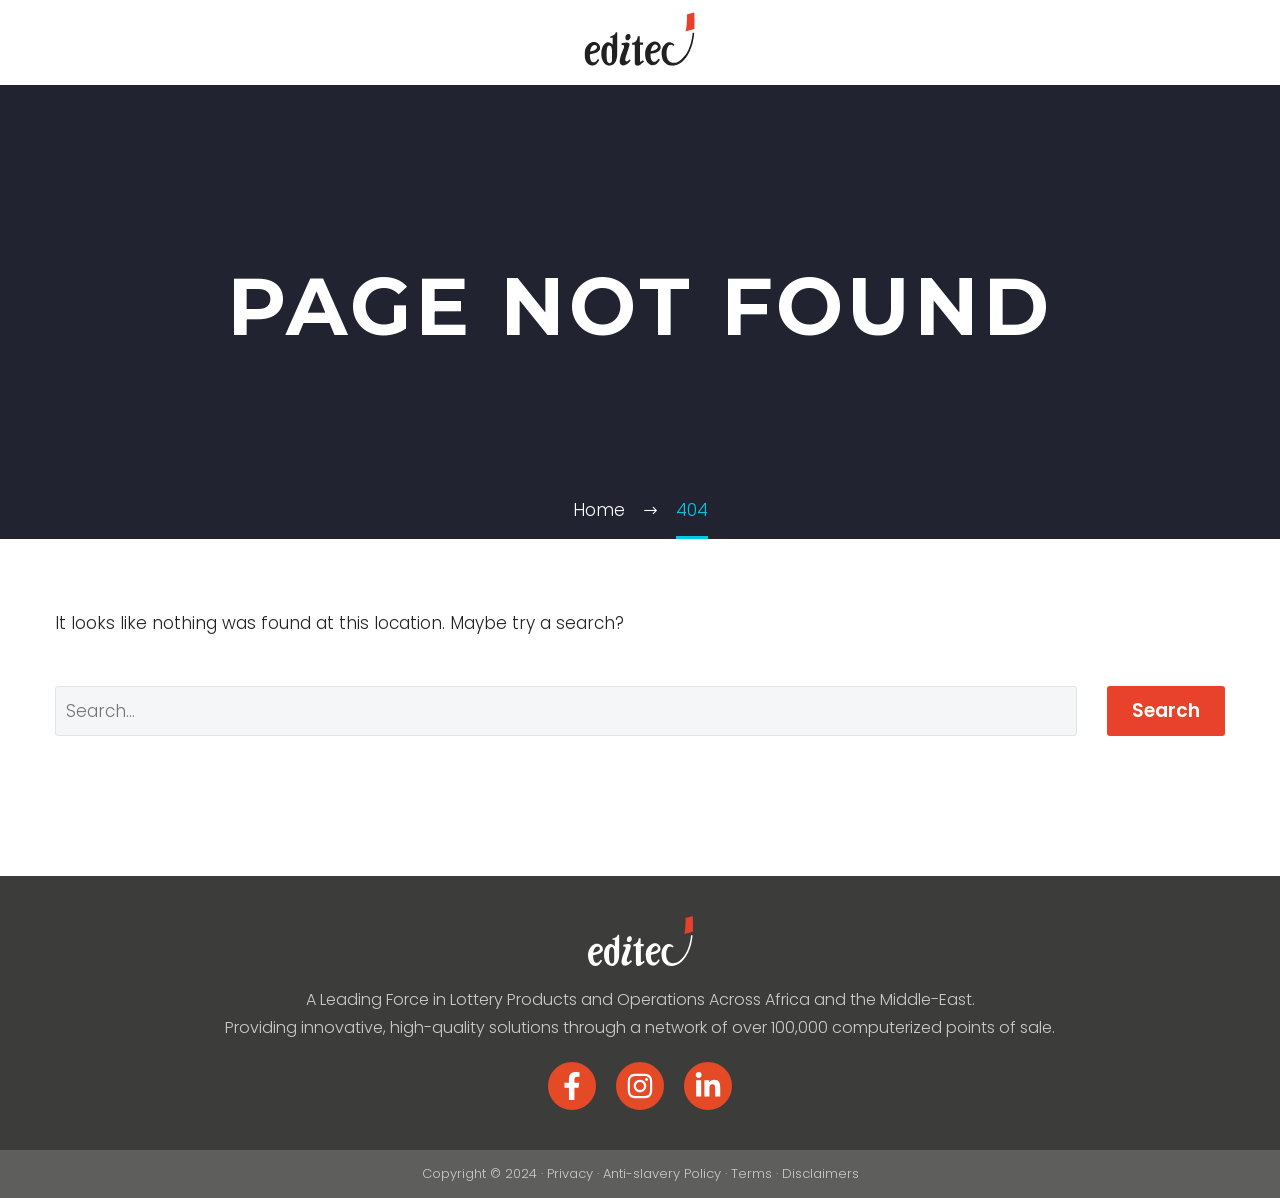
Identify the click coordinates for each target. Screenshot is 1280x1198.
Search (1166, 710)
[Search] (566, 711)
